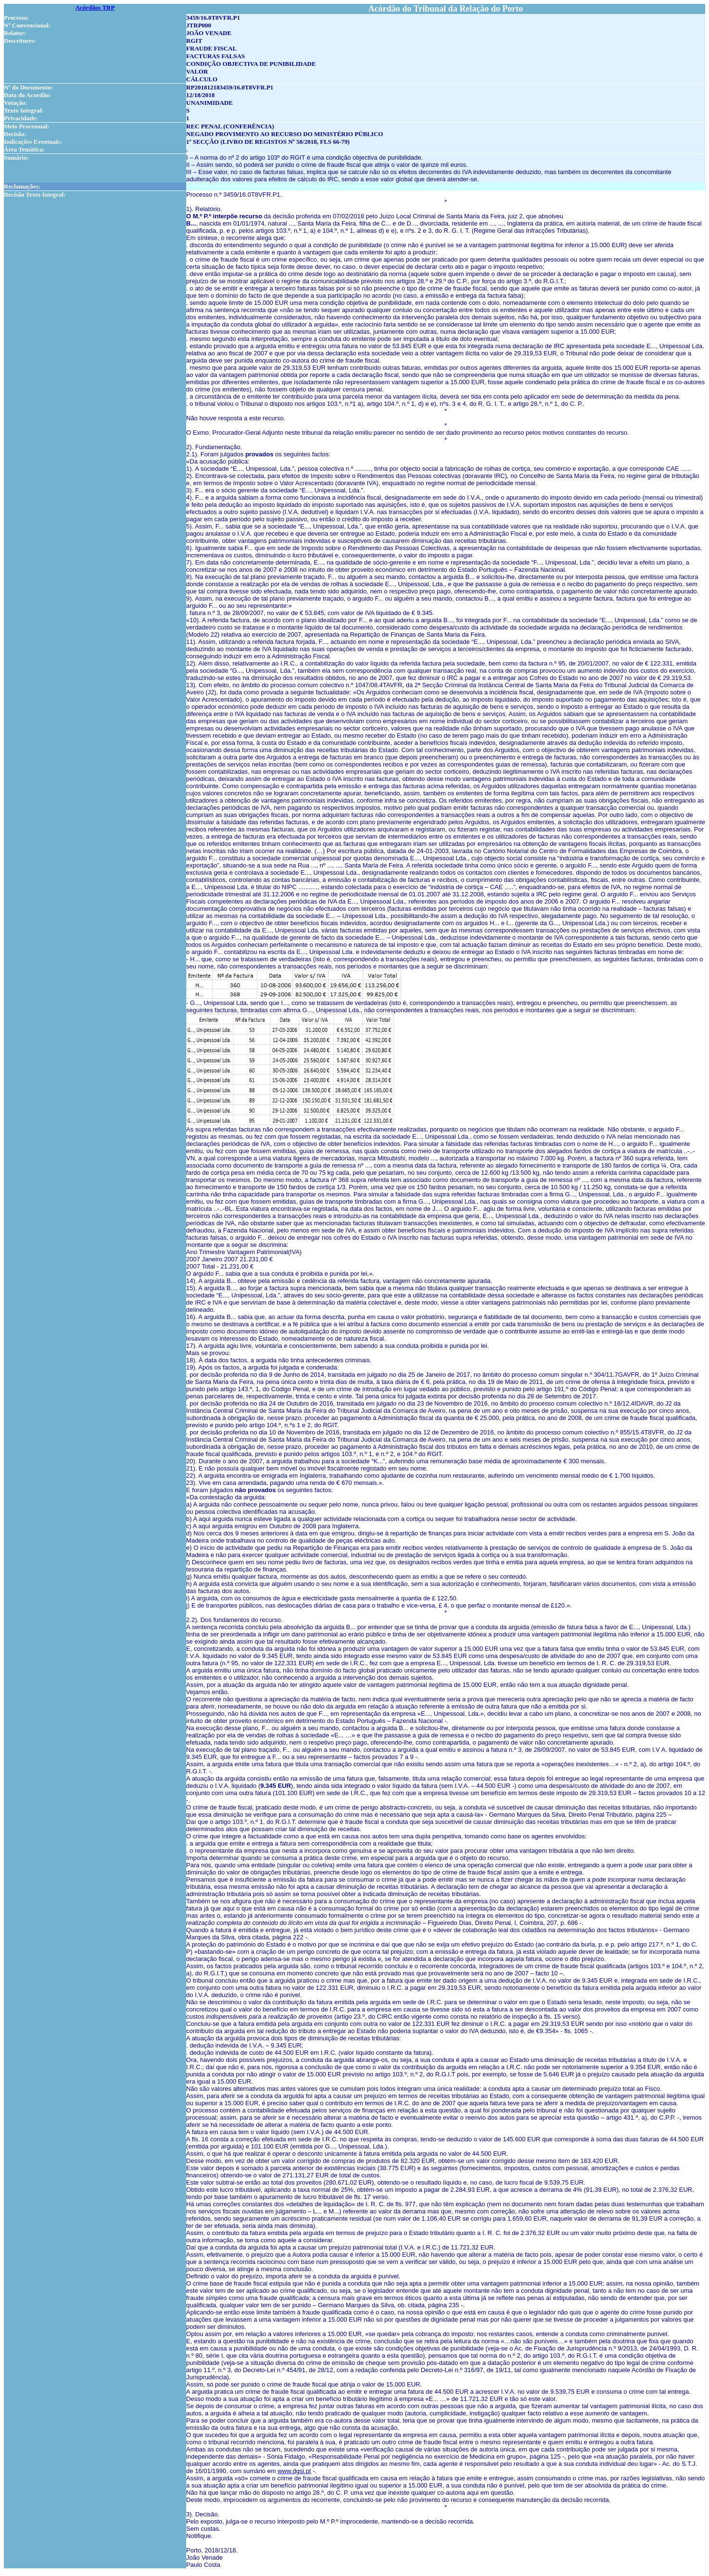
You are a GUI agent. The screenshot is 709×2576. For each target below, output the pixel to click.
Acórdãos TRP (95, 7)
